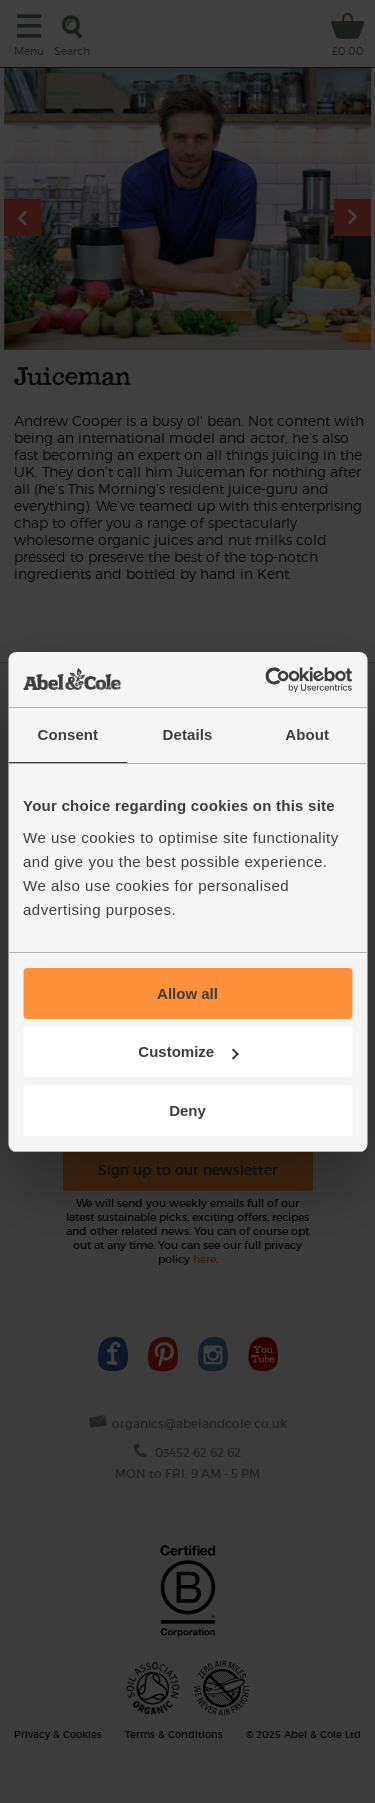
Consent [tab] (67, 734)
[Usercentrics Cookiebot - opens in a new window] (267, 680)
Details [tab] (188, 734)
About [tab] (307, 734)
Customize (188, 1051)
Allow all (187, 993)
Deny (187, 1110)
